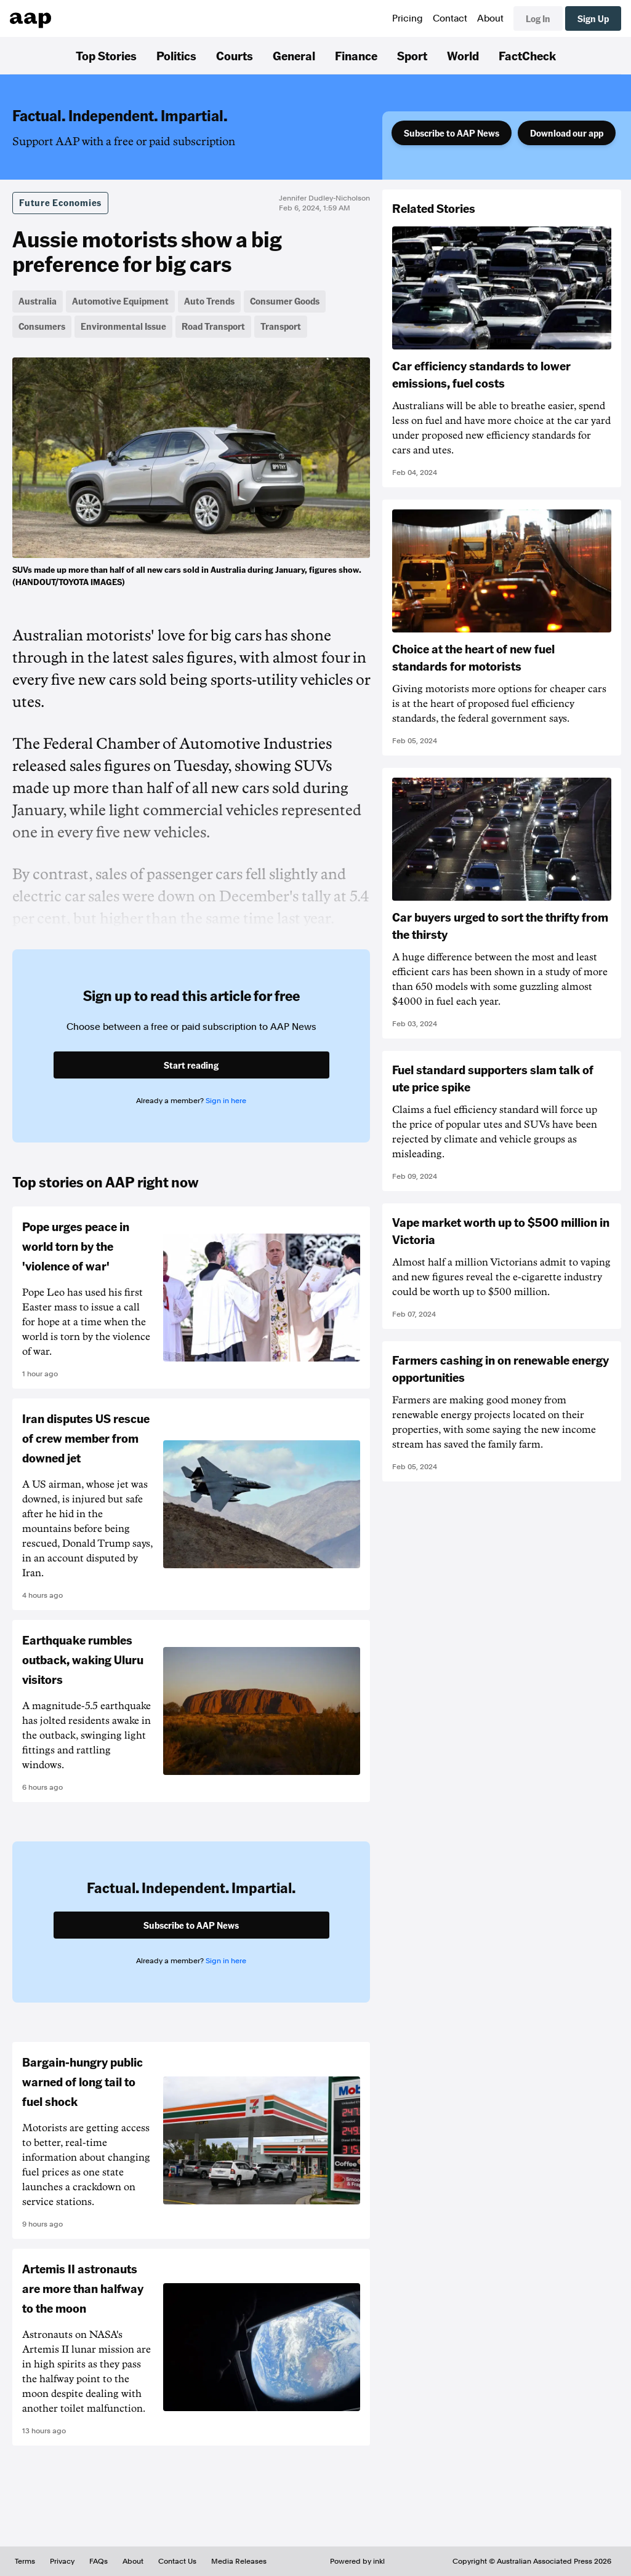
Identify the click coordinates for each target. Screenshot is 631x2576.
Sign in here (226, 1100)
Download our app (566, 133)
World (463, 55)
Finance (356, 55)
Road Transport (213, 326)
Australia (37, 301)
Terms (25, 2561)
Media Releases (239, 2561)
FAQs (98, 2561)
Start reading (191, 1065)
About (490, 18)
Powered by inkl (357, 2561)
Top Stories (106, 55)
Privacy (62, 2561)
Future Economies (60, 202)
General (294, 55)
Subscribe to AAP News (451, 133)
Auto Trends (209, 301)
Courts (234, 55)
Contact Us (177, 2561)
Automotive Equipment (120, 301)
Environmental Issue (123, 326)
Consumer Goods (285, 301)
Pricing (407, 18)
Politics (176, 55)
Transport (280, 326)
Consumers (41, 326)
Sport (412, 55)
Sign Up (593, 18)
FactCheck (527, 55)
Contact (450, 18)
